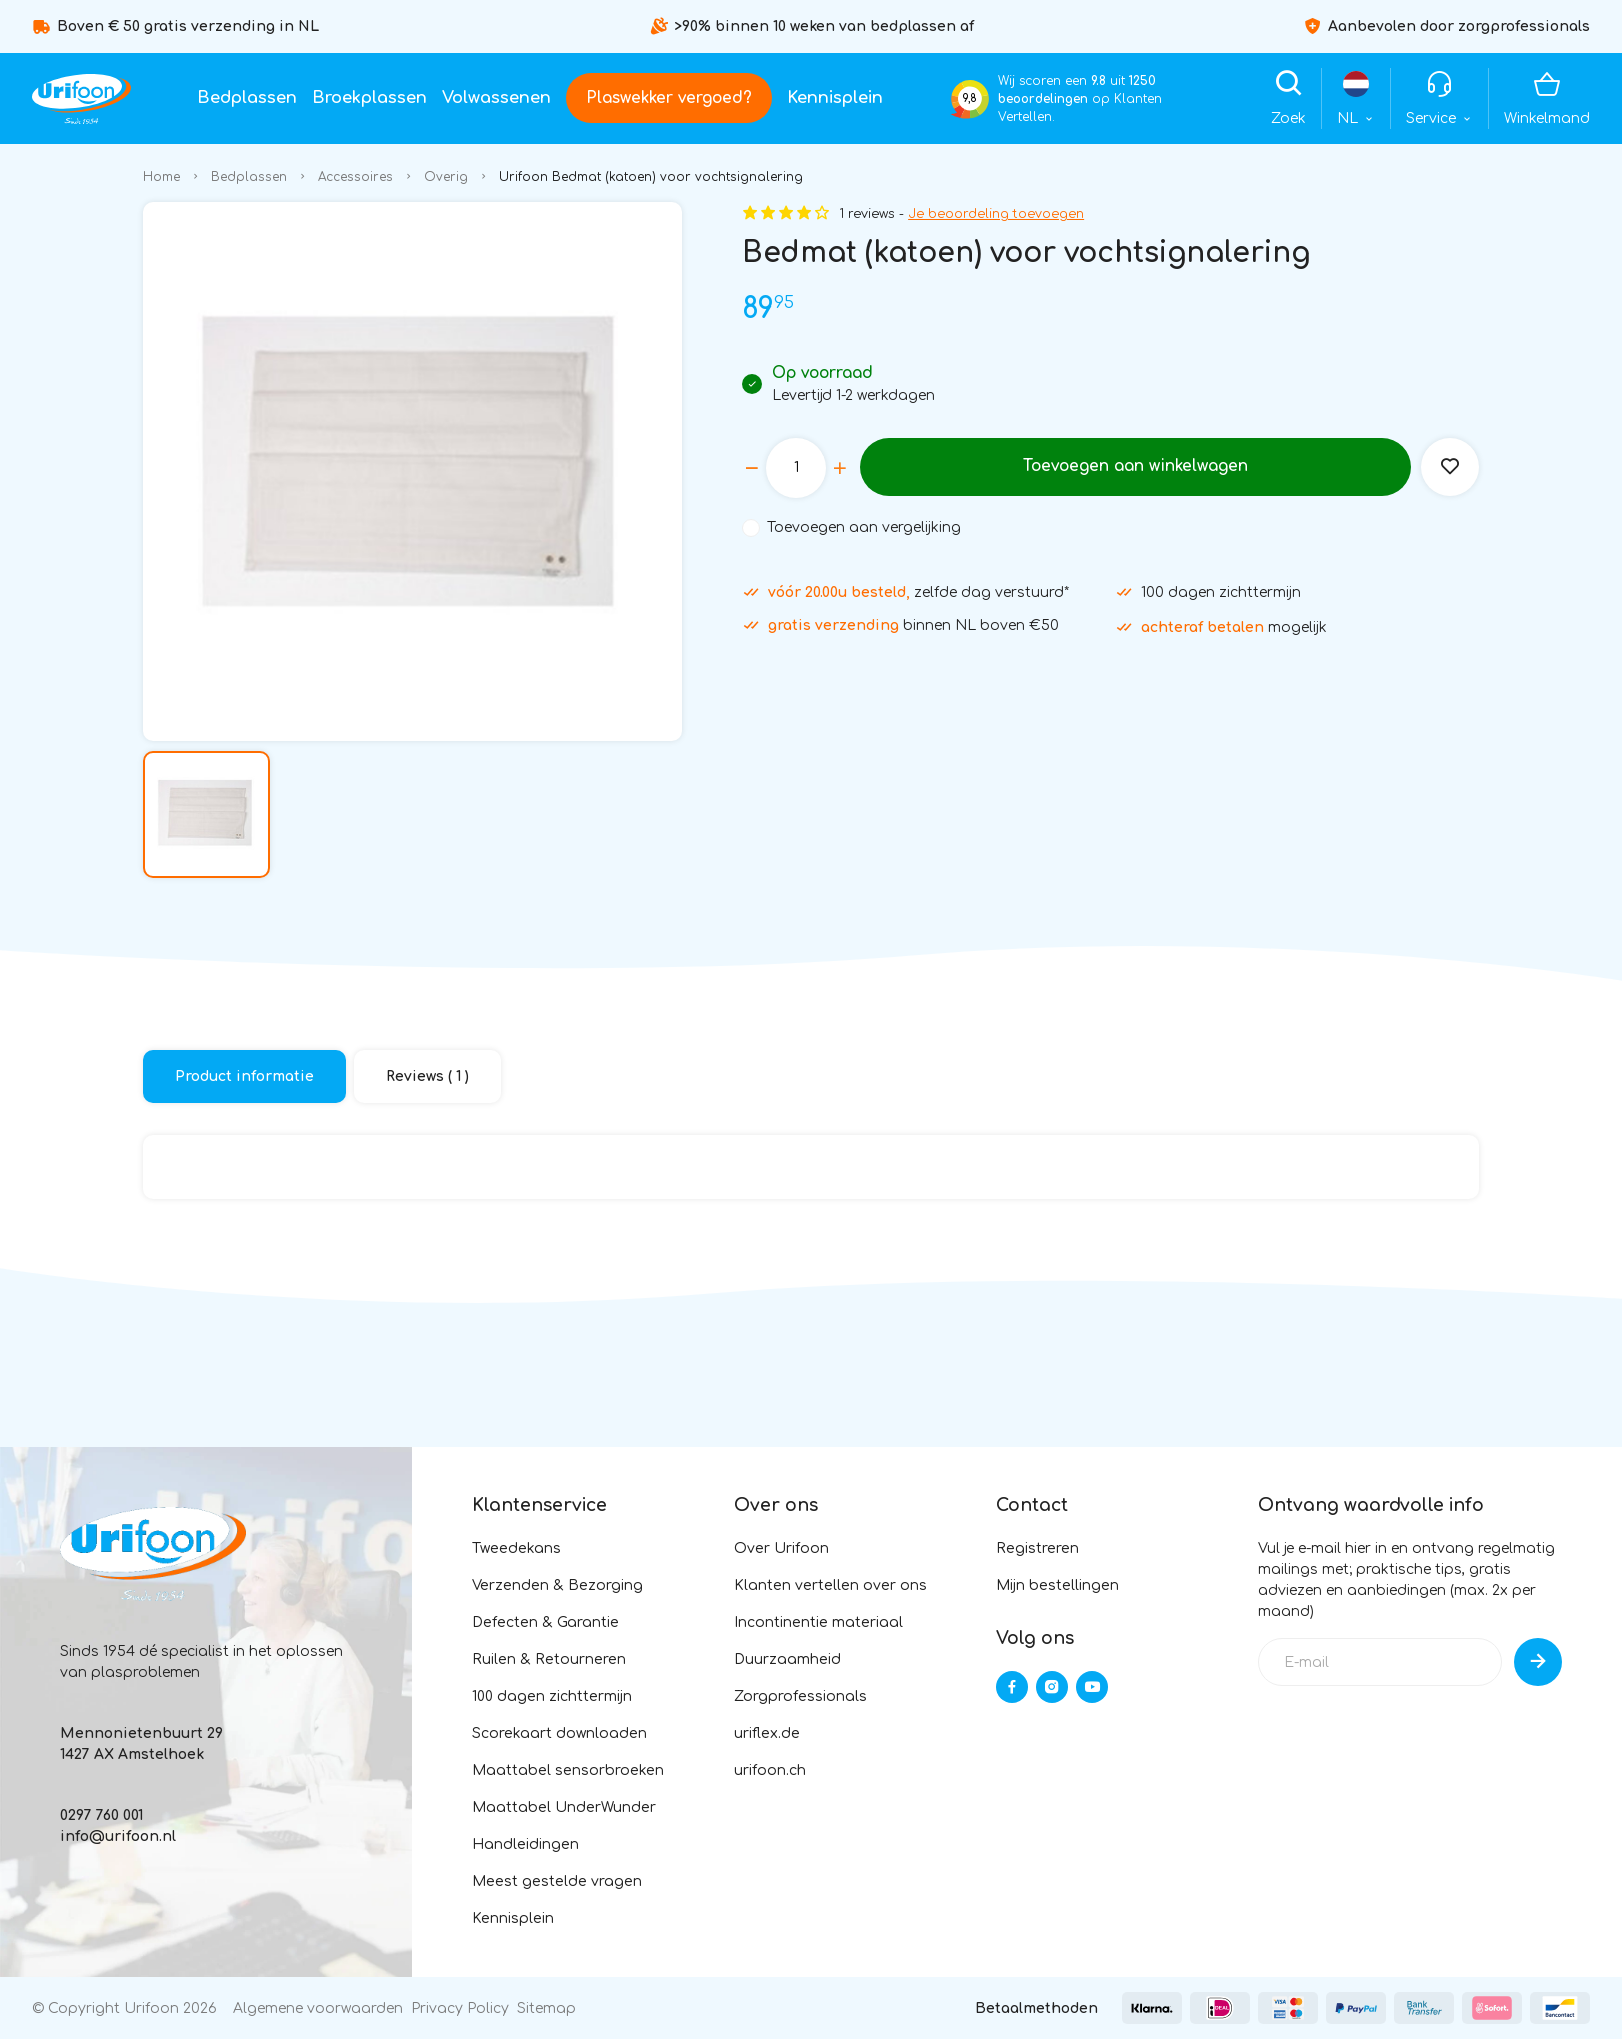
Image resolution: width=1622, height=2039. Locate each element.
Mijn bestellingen (1057, 1585)
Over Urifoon (781, 1548)
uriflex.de (767, 1733)
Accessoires (355, 177)
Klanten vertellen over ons (830, 1585)
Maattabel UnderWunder (564, 1807)
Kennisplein (835, 98)
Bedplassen (247, 98)
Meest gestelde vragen (557, 1881)
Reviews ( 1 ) (427, 1076)
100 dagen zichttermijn (552, 1696)
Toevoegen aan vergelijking (864, 527)
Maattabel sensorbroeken (568, 1770)
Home (161, 177)
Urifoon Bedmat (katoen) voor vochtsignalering (651, 177)
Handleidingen (525, 1844)
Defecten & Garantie (545, 1622)
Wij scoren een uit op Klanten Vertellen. (1080, 99)
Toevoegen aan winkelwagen (1134, 467)
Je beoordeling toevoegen (996, 214)
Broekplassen (369, 98)
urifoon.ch (770, 1770)
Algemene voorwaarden (318, 2008)
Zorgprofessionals (800, 1696)
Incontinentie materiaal (818, 1622)
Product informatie (244, 1076)
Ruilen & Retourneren (549, 1659)
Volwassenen (496, 98)
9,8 (970, 98)
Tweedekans (516, 1548)
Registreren (1037, 1548)
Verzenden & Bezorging (557, 1585)
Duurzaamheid (787, 1659)
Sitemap (546, 2008)
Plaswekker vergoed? (669, 98)
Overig (446, 177)
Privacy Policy (460, 2008)
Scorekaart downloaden (559, 1733)
